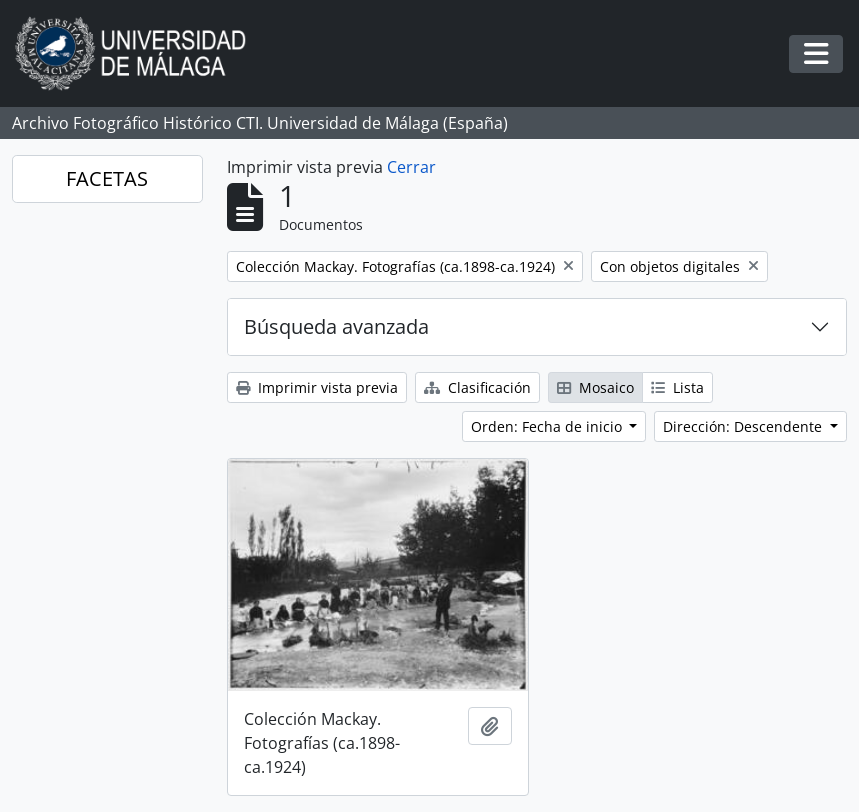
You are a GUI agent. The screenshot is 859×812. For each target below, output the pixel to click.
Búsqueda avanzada (336, 326)
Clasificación (477, 387)
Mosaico (595, 387)
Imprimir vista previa (317, 387)
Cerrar (411, 167)
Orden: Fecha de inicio (548, 426)
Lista (677, 387)
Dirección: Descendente (744, 426)
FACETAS (107, 178)
